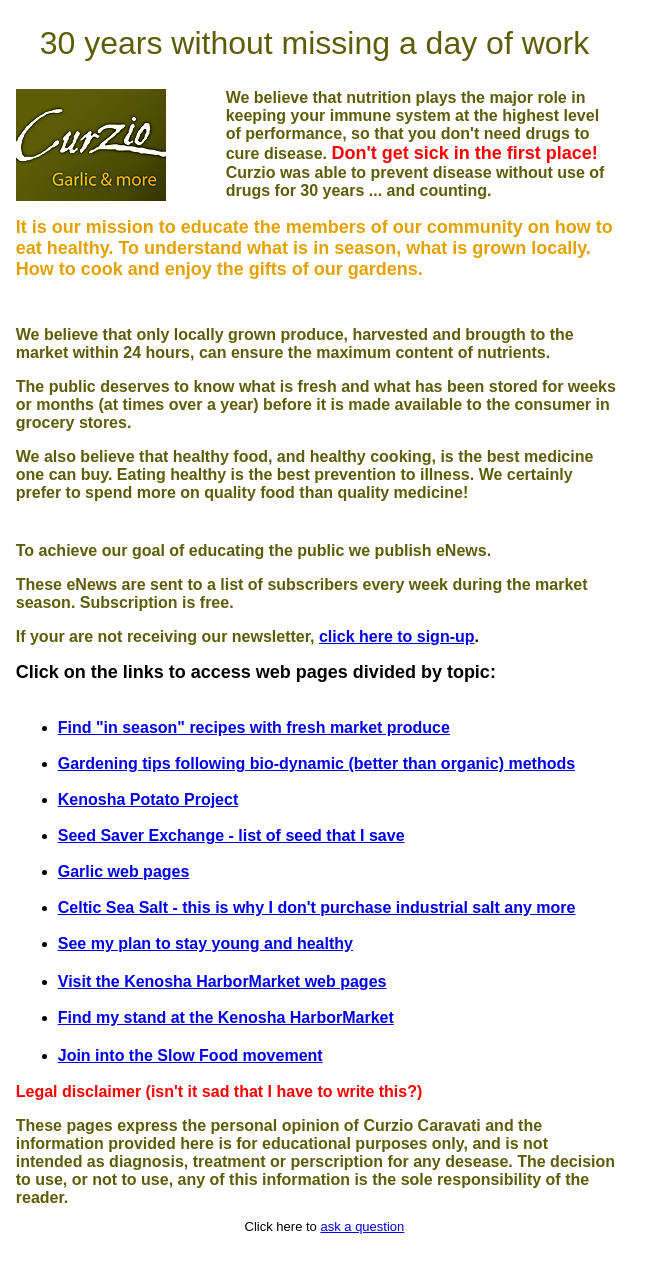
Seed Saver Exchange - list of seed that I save (231, 835)
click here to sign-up (397, 636)
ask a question (362, 1226)
